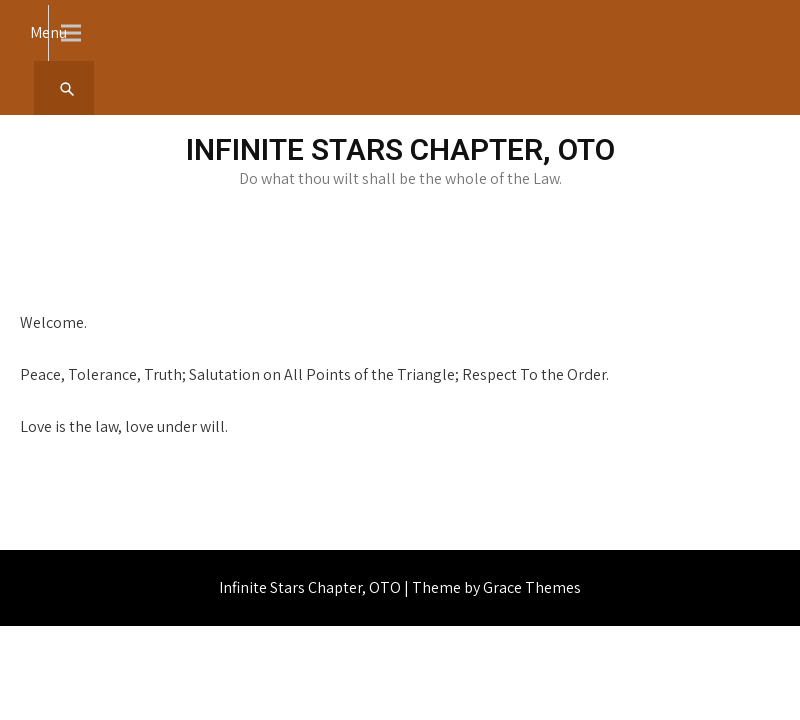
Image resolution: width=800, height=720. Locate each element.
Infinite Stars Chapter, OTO (400, 149)
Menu (48, 32)
